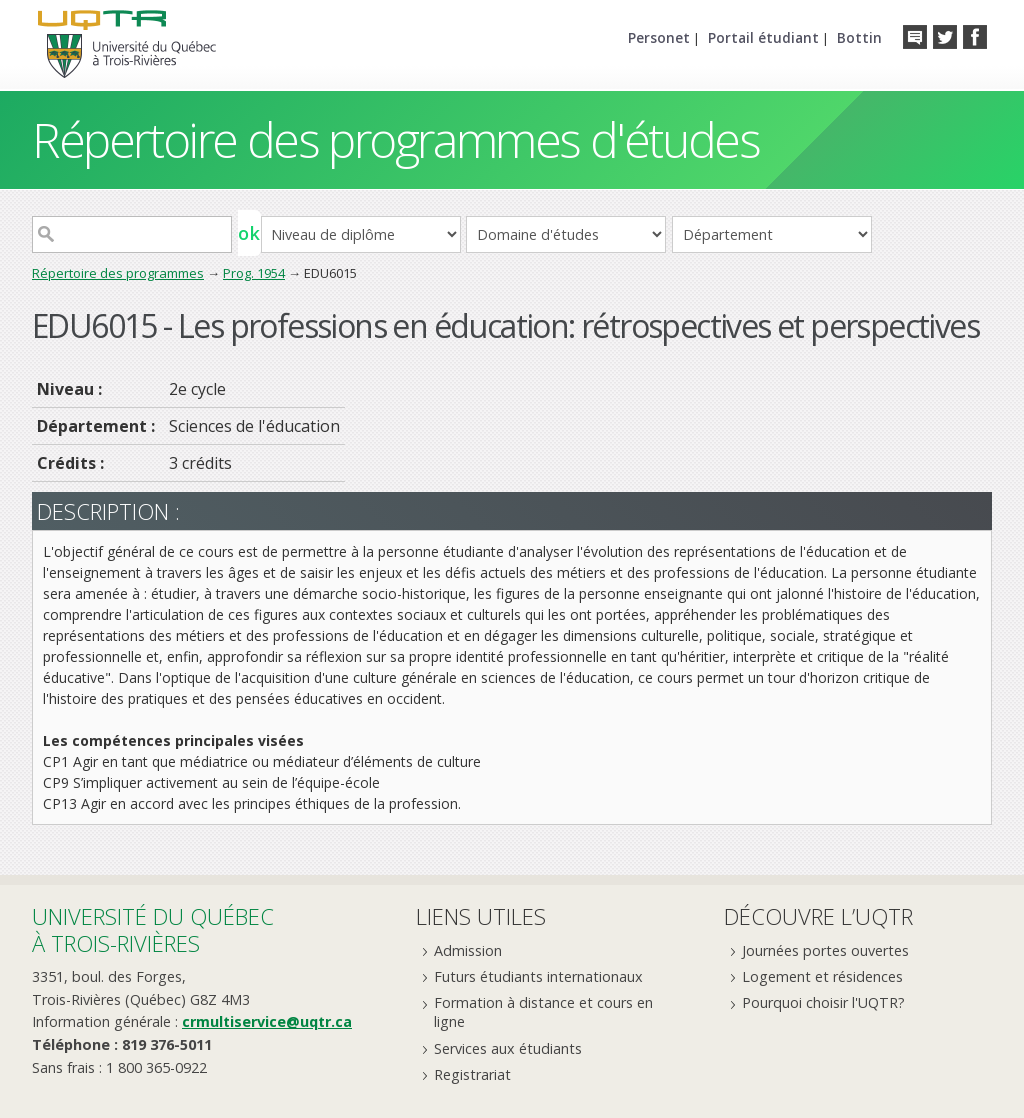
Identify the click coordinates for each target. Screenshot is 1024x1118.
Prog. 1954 (254, 273)
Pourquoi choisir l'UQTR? (823, 1002)
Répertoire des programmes (118, 273)
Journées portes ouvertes (825, 950)
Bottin (859, 37)
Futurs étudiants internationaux (538, 976)
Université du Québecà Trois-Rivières (153, 929)
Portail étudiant (763, 37)
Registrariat (472, 1074)
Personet (659, 37)
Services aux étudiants (508, 1048)
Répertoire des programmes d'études (395, 139)
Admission (468, 950)
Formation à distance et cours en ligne (543, 1012)
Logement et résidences (822, 976)
